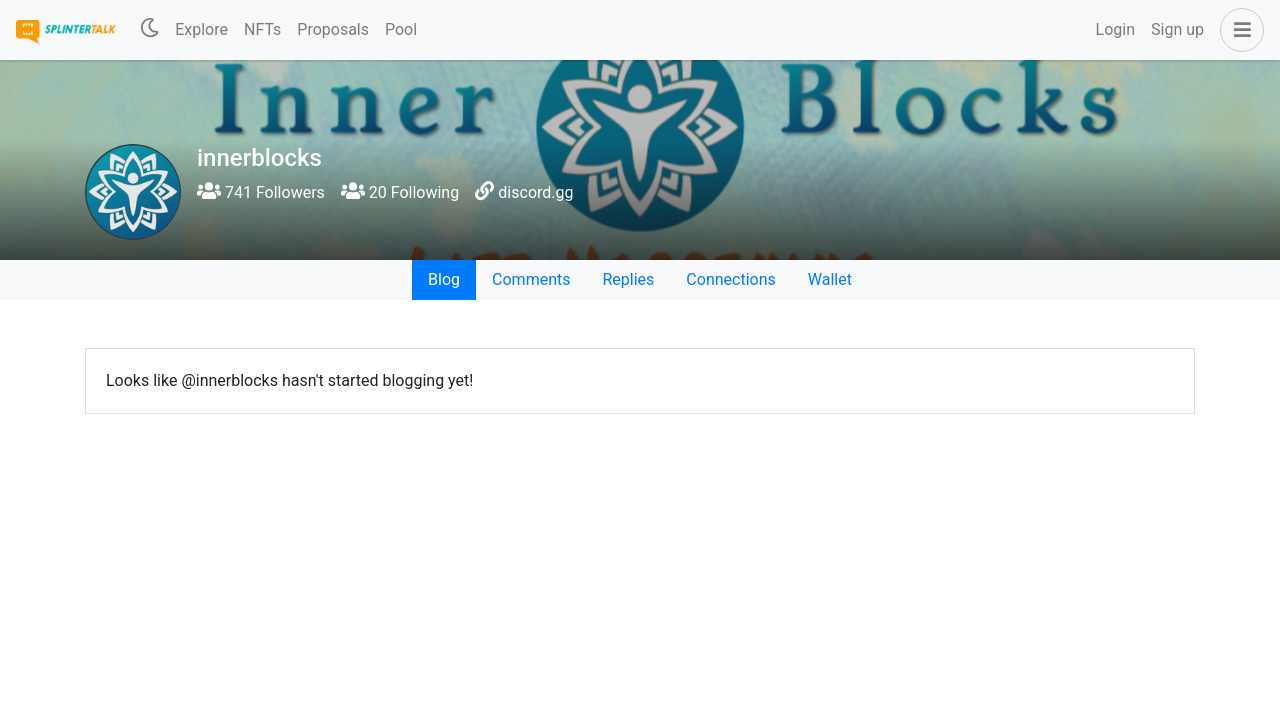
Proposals (333, 29)
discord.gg (535, 192)
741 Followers (261, 192)
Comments (531, 279)
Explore (201, 29)
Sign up (1177, 29)
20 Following (400, 192)
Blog (444, 279)
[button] (1238, 30)
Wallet (830, 279)
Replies (628, 279)
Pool (401, 29)
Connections (730, 279)
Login (1115, 29)
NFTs (262, 29)
